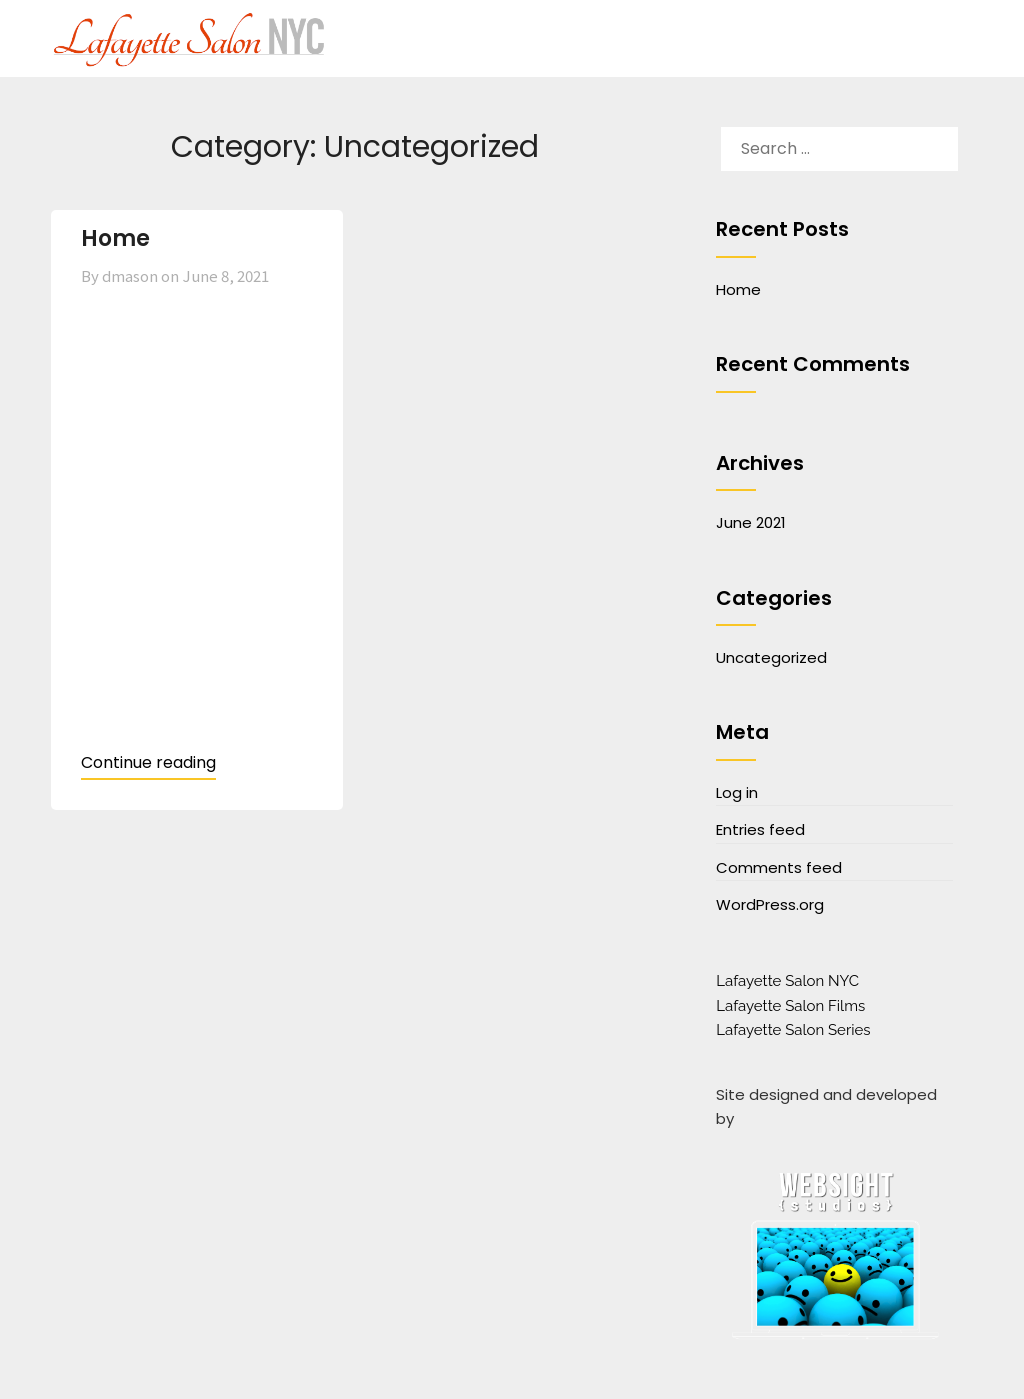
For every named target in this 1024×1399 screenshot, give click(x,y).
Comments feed (779, 867)
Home (115, 238)
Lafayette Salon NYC (787, 981)
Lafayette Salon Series (793, 1030)
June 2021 (751, 522)
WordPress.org (770, 904)
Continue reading (148, 762)
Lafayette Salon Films (790, 1006)
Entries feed (760, 829)
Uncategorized (771, 657)
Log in (737, 792)
